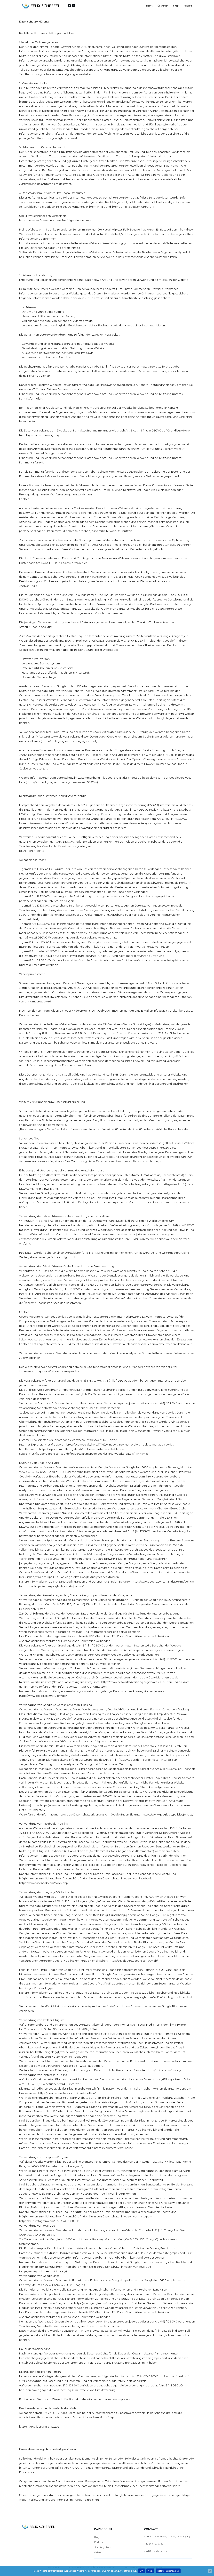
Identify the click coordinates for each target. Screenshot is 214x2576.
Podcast (99, 2542)
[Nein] (210, 2571)
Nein (150, 2571)
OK (141, 2571)
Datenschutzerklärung (168, 2571)
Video (97, 2552)
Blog (96, 2536)
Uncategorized (102, 2547)
